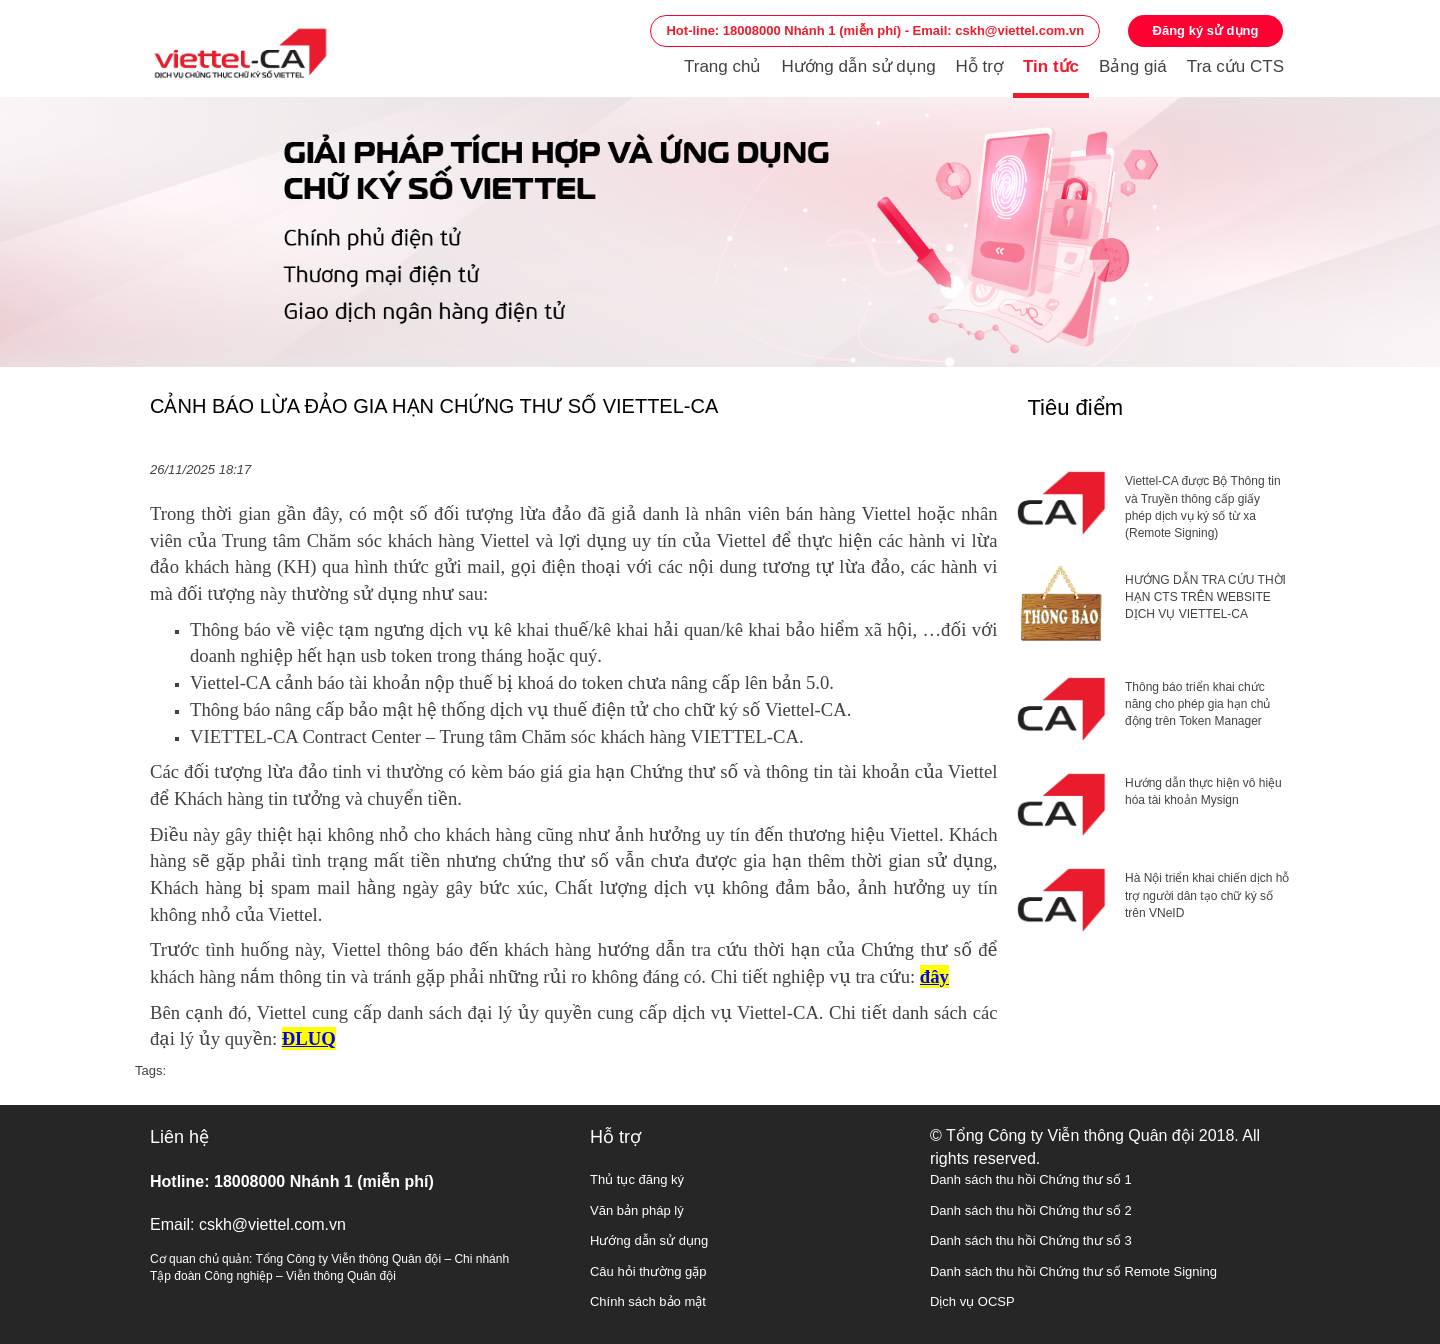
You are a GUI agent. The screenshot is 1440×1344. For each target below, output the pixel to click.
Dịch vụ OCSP (972, 1301)
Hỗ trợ (979, 66)
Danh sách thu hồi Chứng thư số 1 (1031, 1179)
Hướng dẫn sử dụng (858, 66)
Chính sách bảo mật (648, 1301)
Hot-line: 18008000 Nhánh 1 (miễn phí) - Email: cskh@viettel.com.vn (875, 30)
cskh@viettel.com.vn (272, 1224)
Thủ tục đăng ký (637, 1179)
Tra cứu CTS (1235, 66)
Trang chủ (722, 66)
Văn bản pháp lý (637, 1210)
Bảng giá (1133, 66)
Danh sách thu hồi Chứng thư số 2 (1031, 1210)
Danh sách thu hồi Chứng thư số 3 (1031, 1240)
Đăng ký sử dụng (1206, 30)
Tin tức (1051, 66)
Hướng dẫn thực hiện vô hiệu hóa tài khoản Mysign (1203, 791)
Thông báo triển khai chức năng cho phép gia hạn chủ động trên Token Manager (1197, 704)
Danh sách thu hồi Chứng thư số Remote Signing (1073, 1271)
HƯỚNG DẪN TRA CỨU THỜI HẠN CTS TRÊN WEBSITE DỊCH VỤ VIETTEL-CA (1205, 597)
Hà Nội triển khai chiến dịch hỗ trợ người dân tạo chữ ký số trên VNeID (1207, 895)
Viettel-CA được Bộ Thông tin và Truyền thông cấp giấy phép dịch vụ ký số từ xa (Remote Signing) (1203, 506)
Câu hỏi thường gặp (648, 1271)
